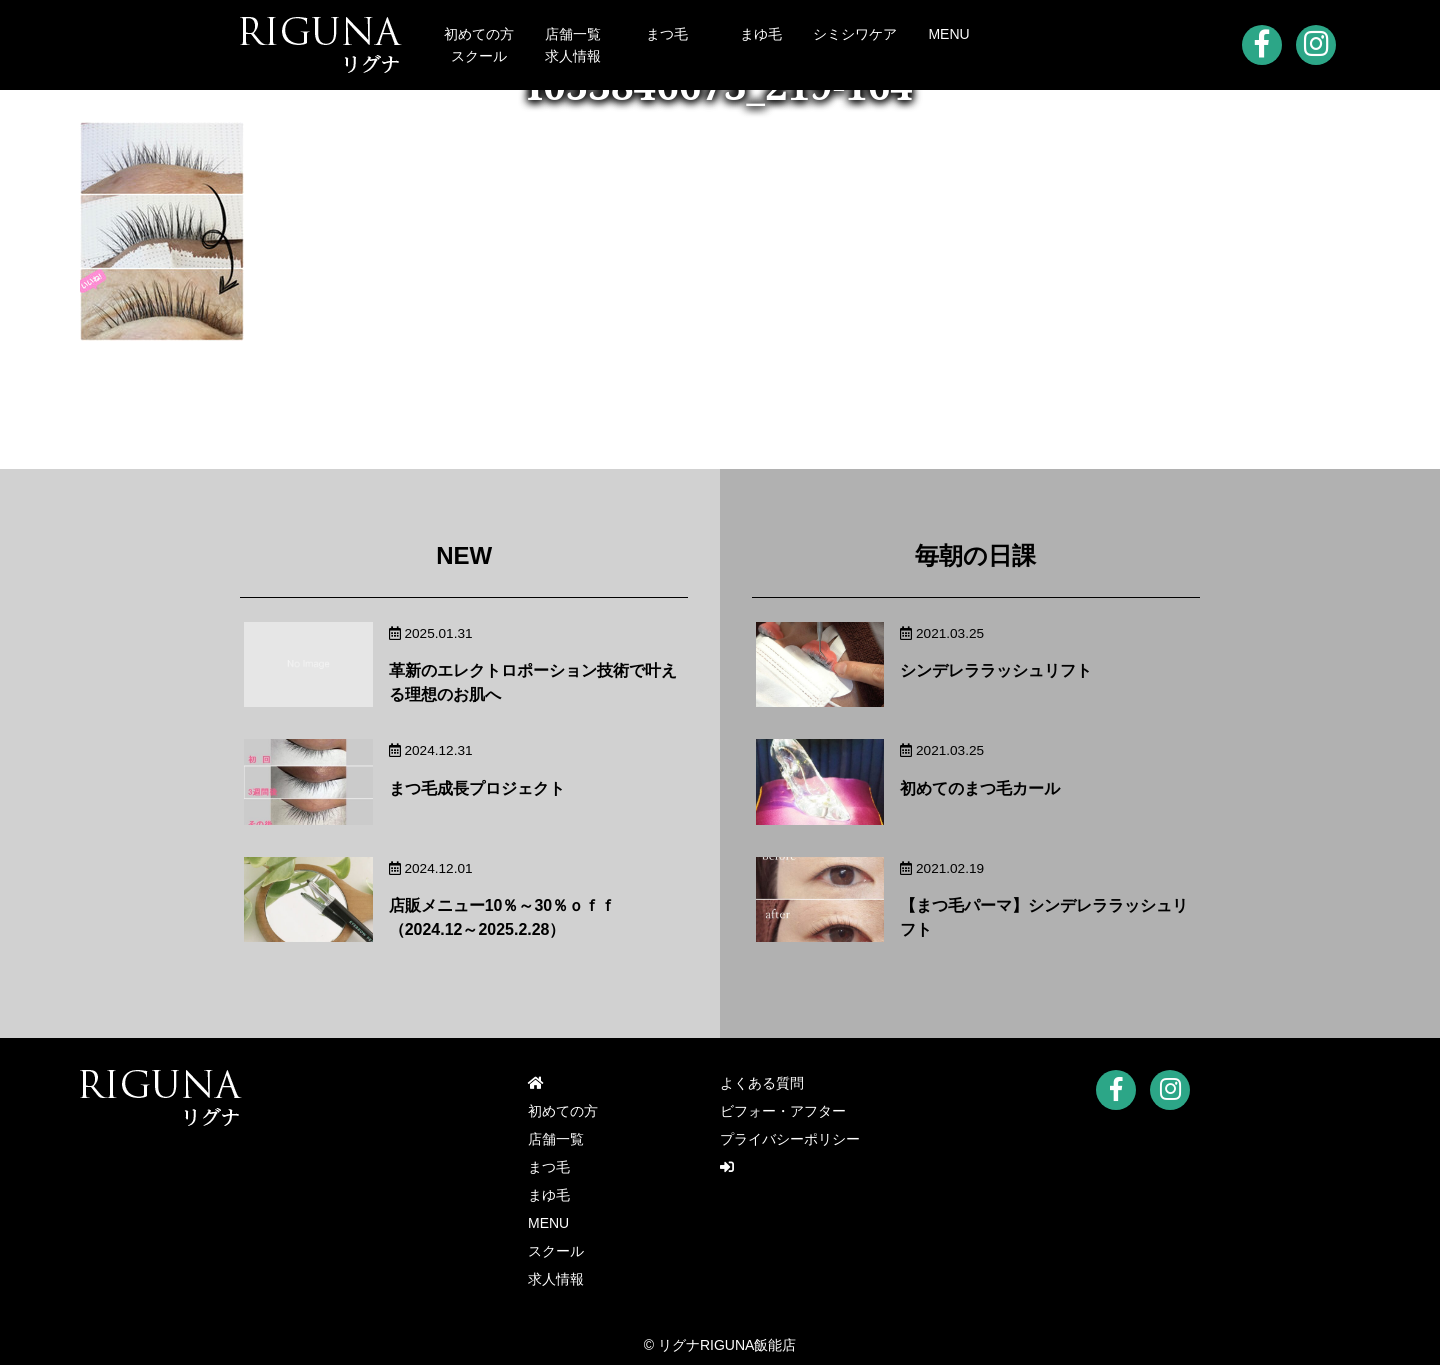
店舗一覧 (573, 34)
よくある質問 (762, 1084)
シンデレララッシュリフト (996, 670)
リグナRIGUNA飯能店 (727, 1345)
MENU (948, 34)
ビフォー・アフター (783, 1112)
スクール (479, 56)
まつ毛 (667, 34)
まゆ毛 (761, 34)
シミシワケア (855, 34)
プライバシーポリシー (790, 1140)
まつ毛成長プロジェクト (477, 788)
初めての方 (479, 34)
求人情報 (573, 56)
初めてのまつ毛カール (980, 788)
